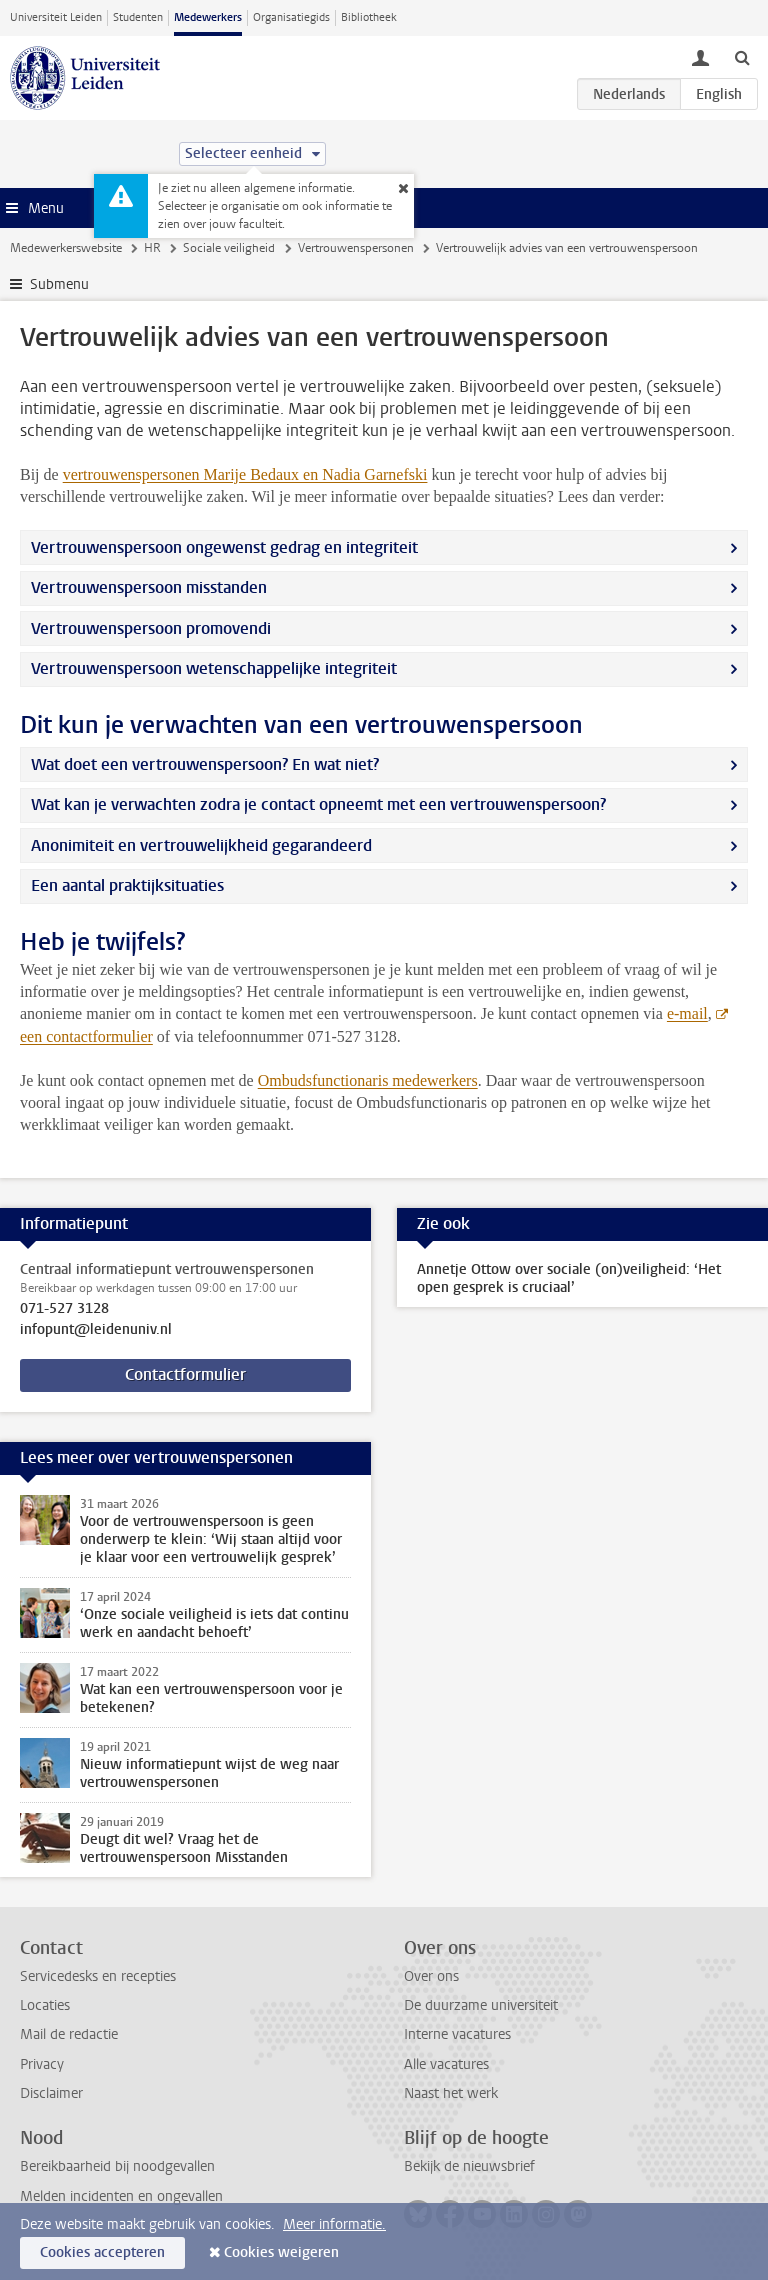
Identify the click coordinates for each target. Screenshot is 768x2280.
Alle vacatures (446, 2064)
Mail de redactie (69, 2034)
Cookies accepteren (102, 2252)
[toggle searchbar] (742, 57)
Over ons (431, 1976)
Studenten (138, 17)
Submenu (59, 284)
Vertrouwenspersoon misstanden (149, 587)
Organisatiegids (291, 17)
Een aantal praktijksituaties (127, 885)
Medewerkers (208, 17)
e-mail (687, 1013)
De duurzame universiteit (481, 2005)
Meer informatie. (334, 2224)
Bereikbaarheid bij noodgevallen (117, 2166)
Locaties (45, 2005)
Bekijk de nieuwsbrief (469, 2166)
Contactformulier (185, 1374)
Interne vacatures (457, 2034)
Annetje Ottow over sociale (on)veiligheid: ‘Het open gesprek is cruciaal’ (569, 1278)
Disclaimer (51, 2093)
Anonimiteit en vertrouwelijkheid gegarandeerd (201, 845)
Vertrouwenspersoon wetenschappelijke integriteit (214, 668)
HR (152, 248)
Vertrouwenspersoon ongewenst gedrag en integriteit (224, 547)
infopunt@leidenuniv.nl (96, 1330)
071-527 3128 (64, 1309)
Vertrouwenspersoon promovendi (151, 628)
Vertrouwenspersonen (356, 248)
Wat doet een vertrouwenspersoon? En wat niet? (205, 764)
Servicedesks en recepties (98, 1976)
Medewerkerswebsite (66, 248)
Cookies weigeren (281, 2252)
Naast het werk (451, 2093)
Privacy (42, 2064)
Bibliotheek (369, 17)
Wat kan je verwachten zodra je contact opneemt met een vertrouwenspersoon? (318, 804)
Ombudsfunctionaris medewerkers (368, 1080)
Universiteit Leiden (56, 17)
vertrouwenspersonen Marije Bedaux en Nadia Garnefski (245, 474)
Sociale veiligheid (229, 248)
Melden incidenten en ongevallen (121, 2196)
